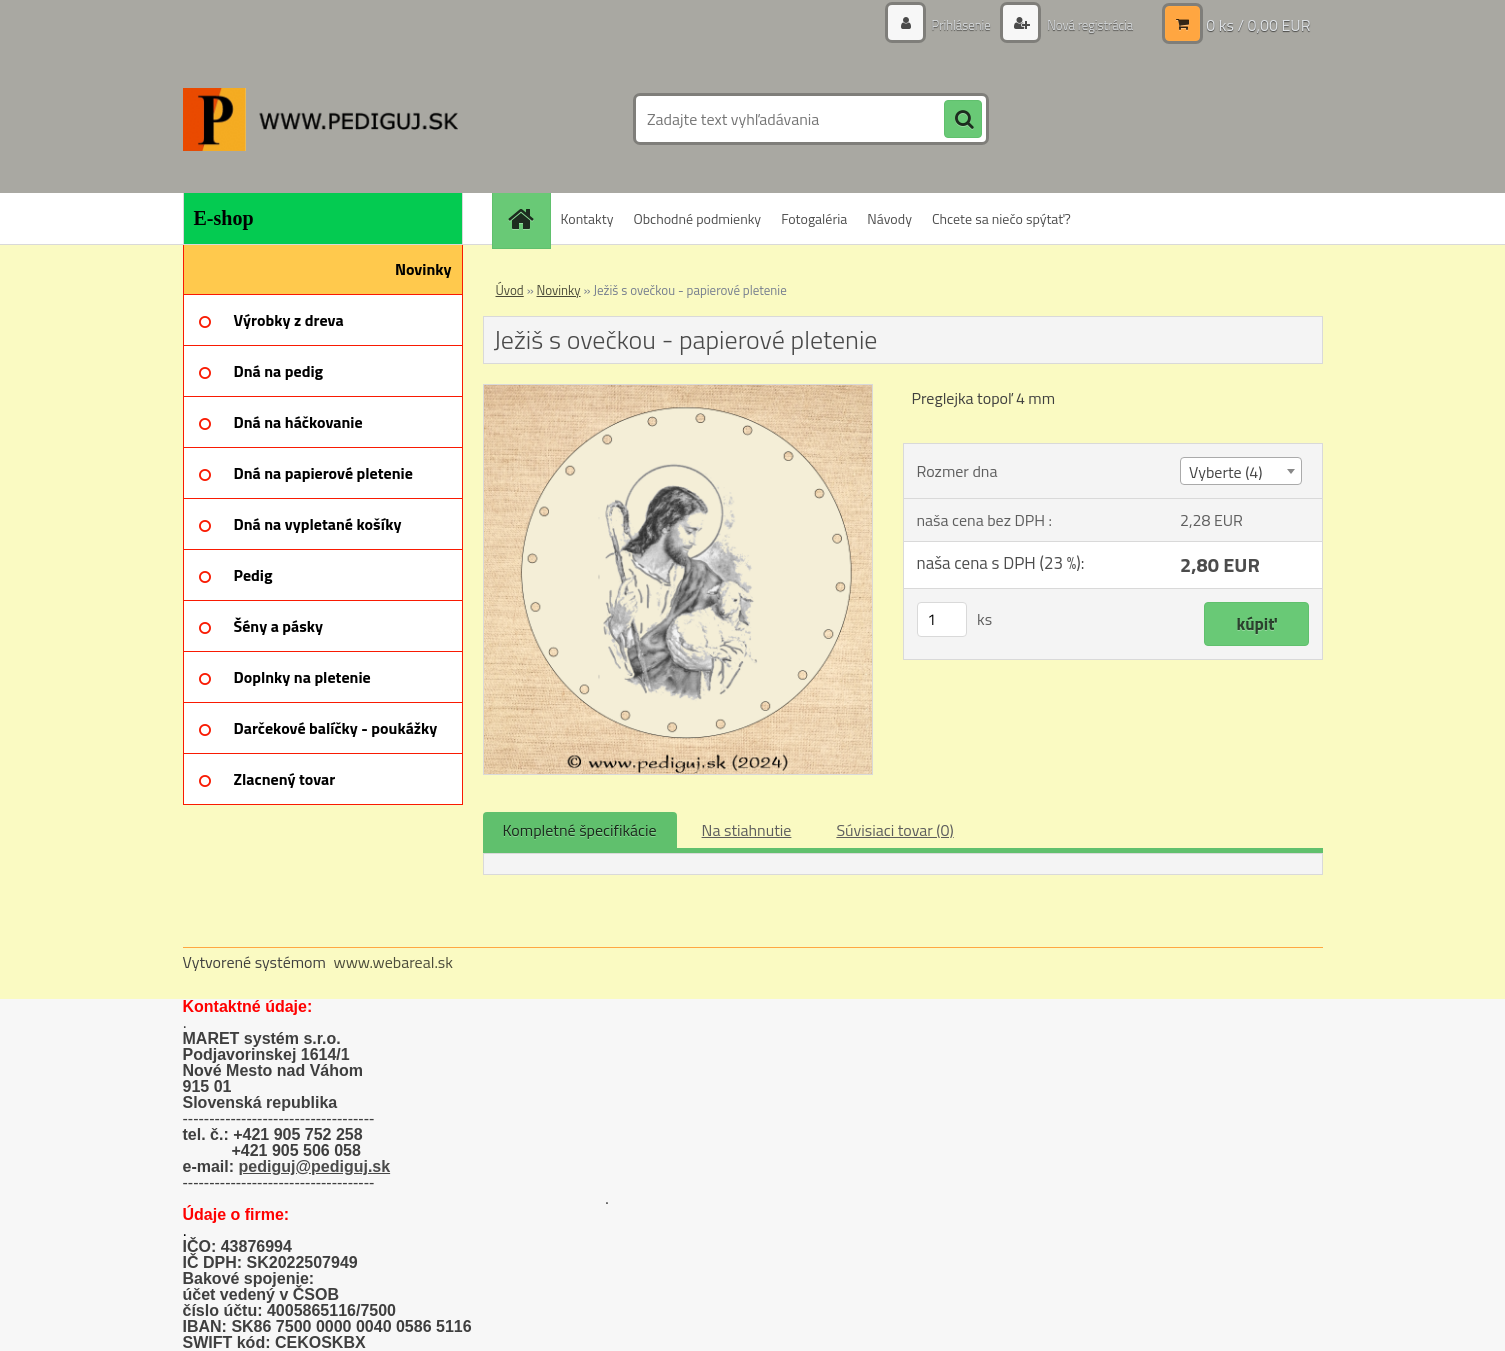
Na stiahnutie (747, 830)
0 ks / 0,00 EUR (1258, 25)
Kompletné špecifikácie (580, 830)
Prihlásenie (950, 24)
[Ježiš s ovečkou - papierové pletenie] (678, 393)
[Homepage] (528, 218)
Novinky (559, 290)
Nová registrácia (1084, 24)
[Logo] (320, 119)
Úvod (510, 290)
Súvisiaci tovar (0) (894, 830)
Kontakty (587, 218)
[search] (963, 120)
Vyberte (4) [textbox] (1226, 472)
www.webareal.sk (393, 962)
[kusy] (942, 619)
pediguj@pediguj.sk (315, 1166)
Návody (889, 218)
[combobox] (1241, 471)
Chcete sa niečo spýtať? (1001, 218)
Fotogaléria (814, 218)
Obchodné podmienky (697, 218)
